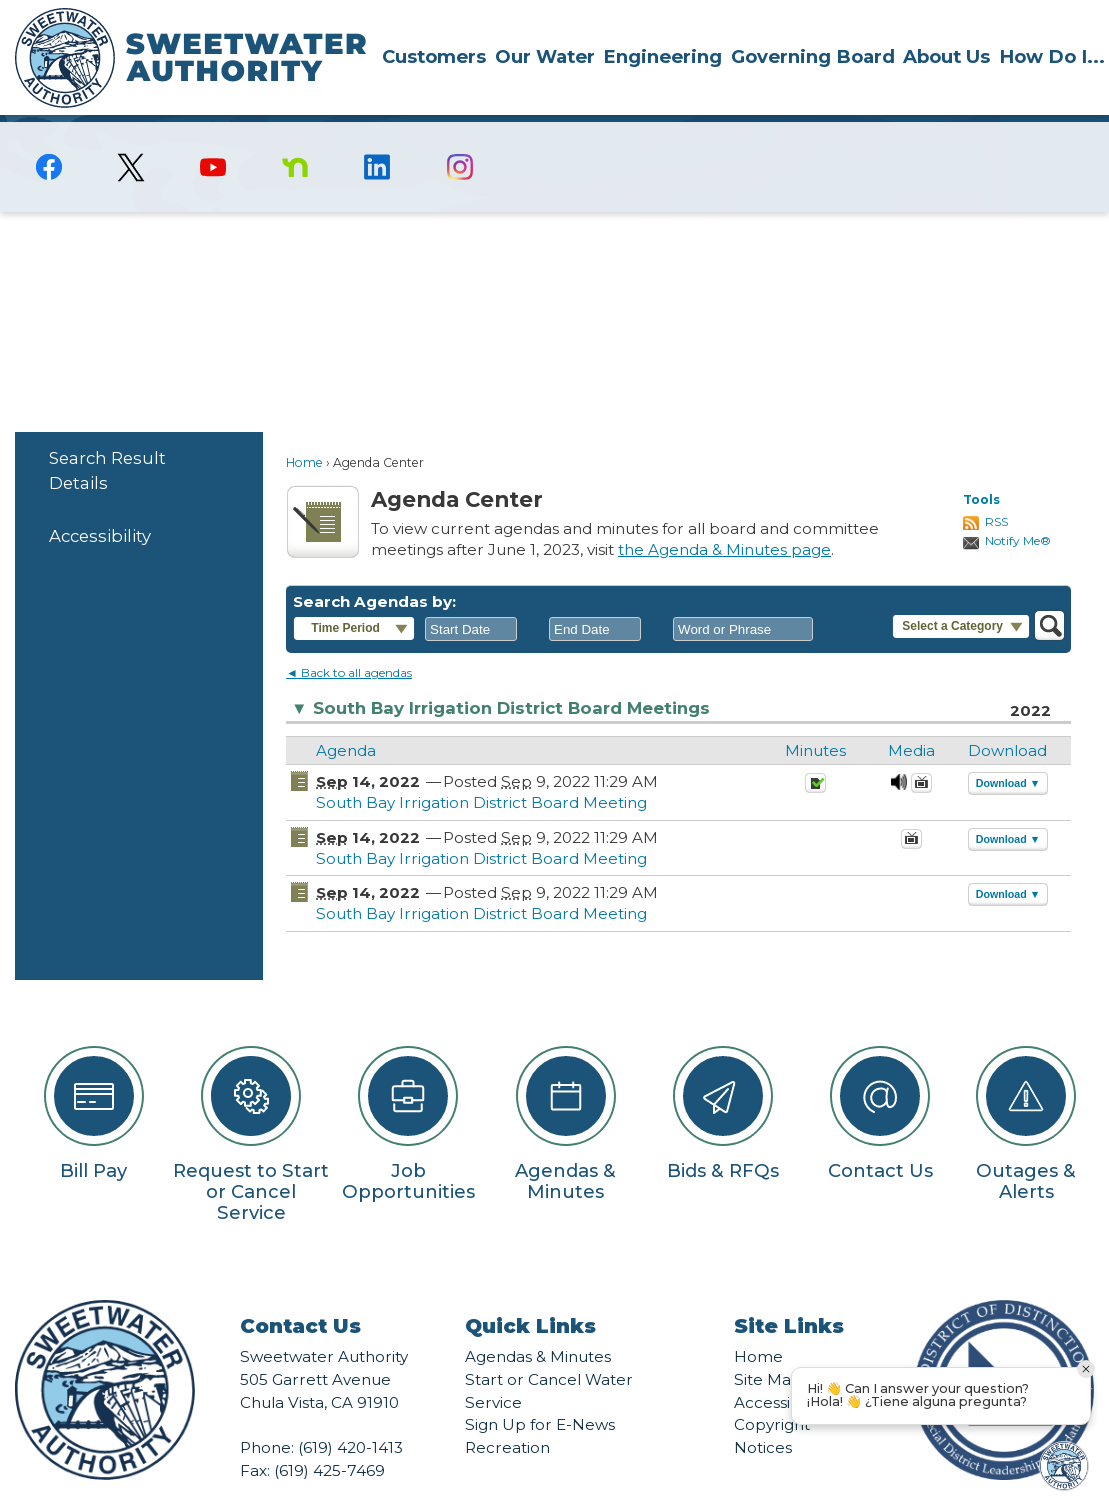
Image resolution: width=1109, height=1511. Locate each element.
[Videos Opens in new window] (921, 754)
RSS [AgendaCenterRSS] (996, 487)
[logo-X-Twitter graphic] (131, 133)
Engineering (662, 56)
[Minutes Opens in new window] (815, 754)
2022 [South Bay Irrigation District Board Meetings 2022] (1030, 676)
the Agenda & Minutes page (724, 515)
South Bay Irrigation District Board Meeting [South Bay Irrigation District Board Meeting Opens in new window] (481, 768)
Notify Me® (1018, 506)
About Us (946, 56)
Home (304, 428)
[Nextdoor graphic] (295, 133)
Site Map (768, 1345)
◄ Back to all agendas (349, 638)
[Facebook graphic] (49, 133)
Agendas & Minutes (538, 1322)
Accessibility (100, 502)
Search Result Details (107, 436)
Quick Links (530, 1292)
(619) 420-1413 (350, 1413)
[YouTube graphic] (213, 133)
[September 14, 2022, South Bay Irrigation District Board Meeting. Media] (899, 754)
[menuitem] (434, 56)
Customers (434, 56)
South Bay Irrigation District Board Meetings (500, 674)
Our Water (545, 56)
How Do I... (1052, 56)
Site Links (789, 1292)
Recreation (507, 1413)
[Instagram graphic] (460, 133)
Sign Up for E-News (540, 1390)
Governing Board (813, 56)
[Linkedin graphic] (377, 133)
